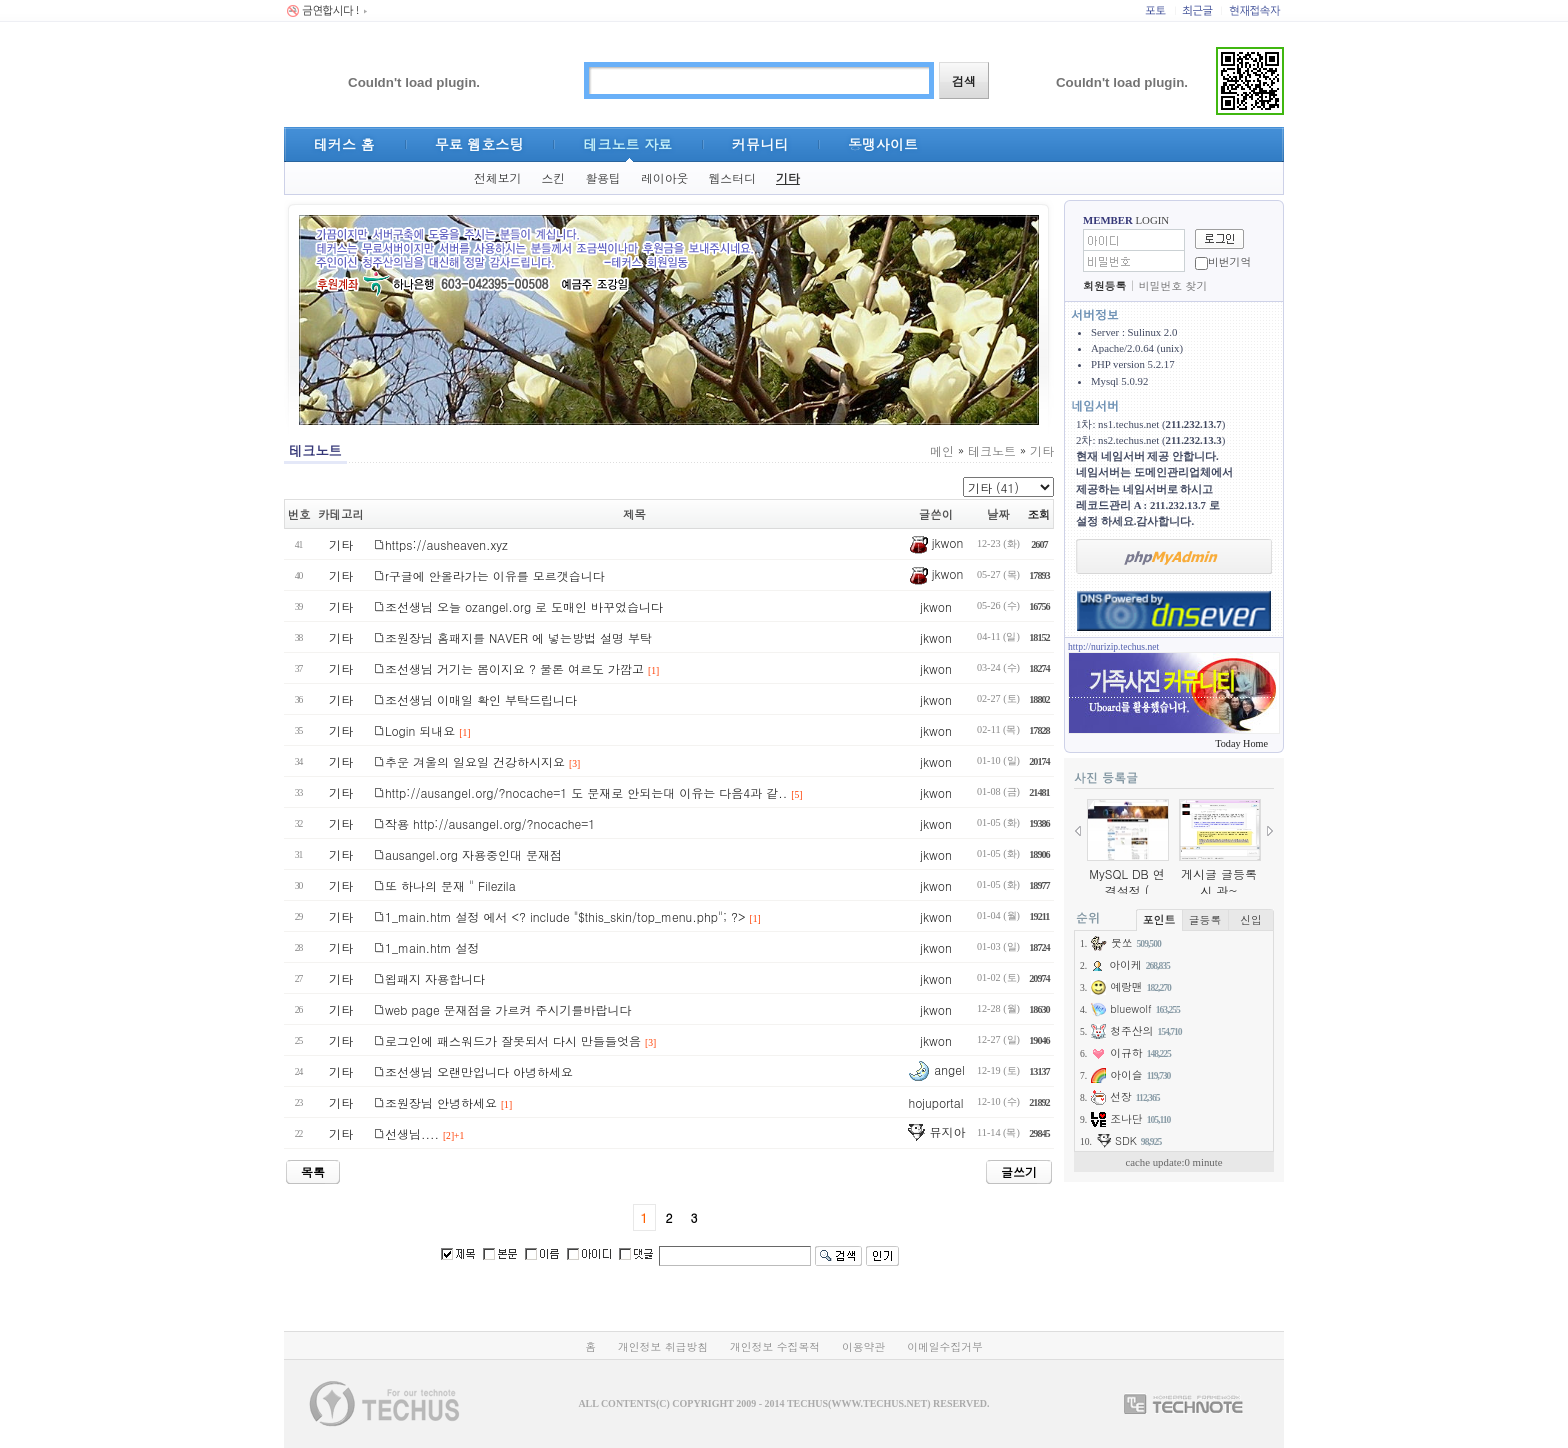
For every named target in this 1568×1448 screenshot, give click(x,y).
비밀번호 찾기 (1173, 285)
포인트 (1159, 919)
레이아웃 (665, 178)
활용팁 (603, 178)
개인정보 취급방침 (663, 1346)
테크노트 (992, 450)
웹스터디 (732, 178)
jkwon (936, 542)
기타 (788, 178)
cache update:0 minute (1173, 1162)
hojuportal (935, 1102)
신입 (1251, 919)
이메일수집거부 (945, 1346)
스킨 (553, 178)
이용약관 (863, 1346)
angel (935, 1069)
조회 (1039, 514)
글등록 (1205, 919)
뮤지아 (935, 1131)
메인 (942, 450)
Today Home (1241, 743)
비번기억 (1229, 261)
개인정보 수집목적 (775, 1346)
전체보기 (498, 178)
